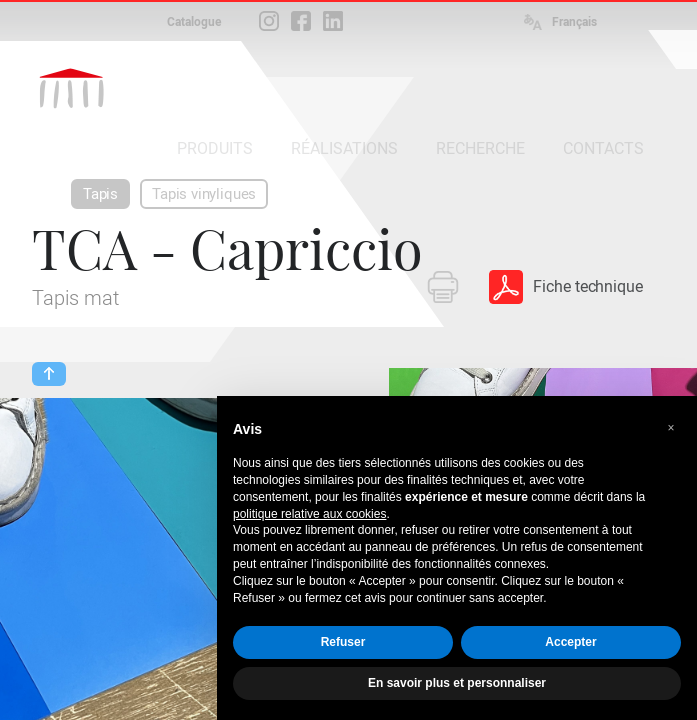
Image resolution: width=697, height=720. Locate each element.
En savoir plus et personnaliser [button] (457, 683)
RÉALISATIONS (344, 148)
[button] (671, 428)
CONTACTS (603, 148)
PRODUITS (215, 148)
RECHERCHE (480, 148)
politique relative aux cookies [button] (309, 514)
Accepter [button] (570, 642)
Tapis (100, 194)
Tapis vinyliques (204, 194)
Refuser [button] (343, 642)
